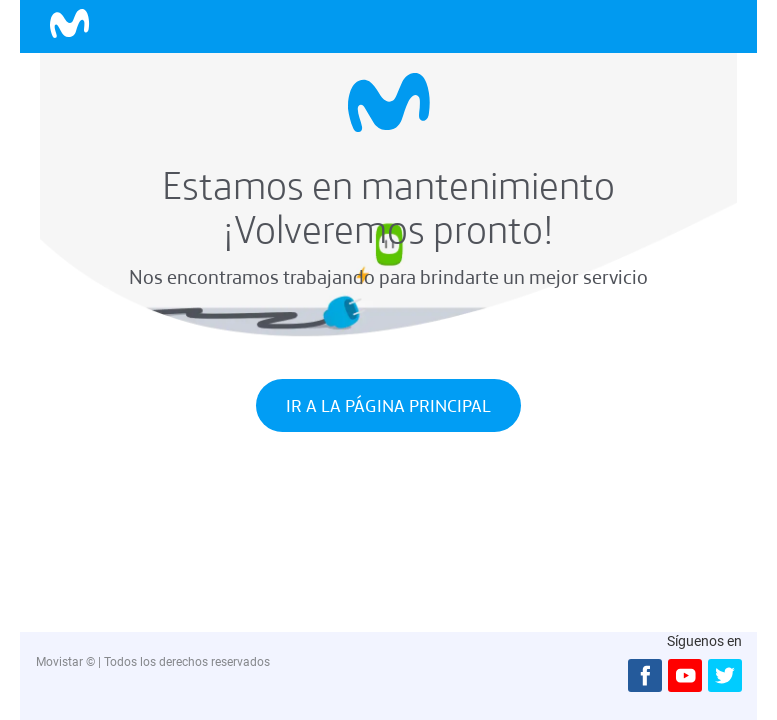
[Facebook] (642, 675)
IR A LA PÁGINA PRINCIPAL (388, 405)
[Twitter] (722, 675)
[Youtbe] (682, 675)
